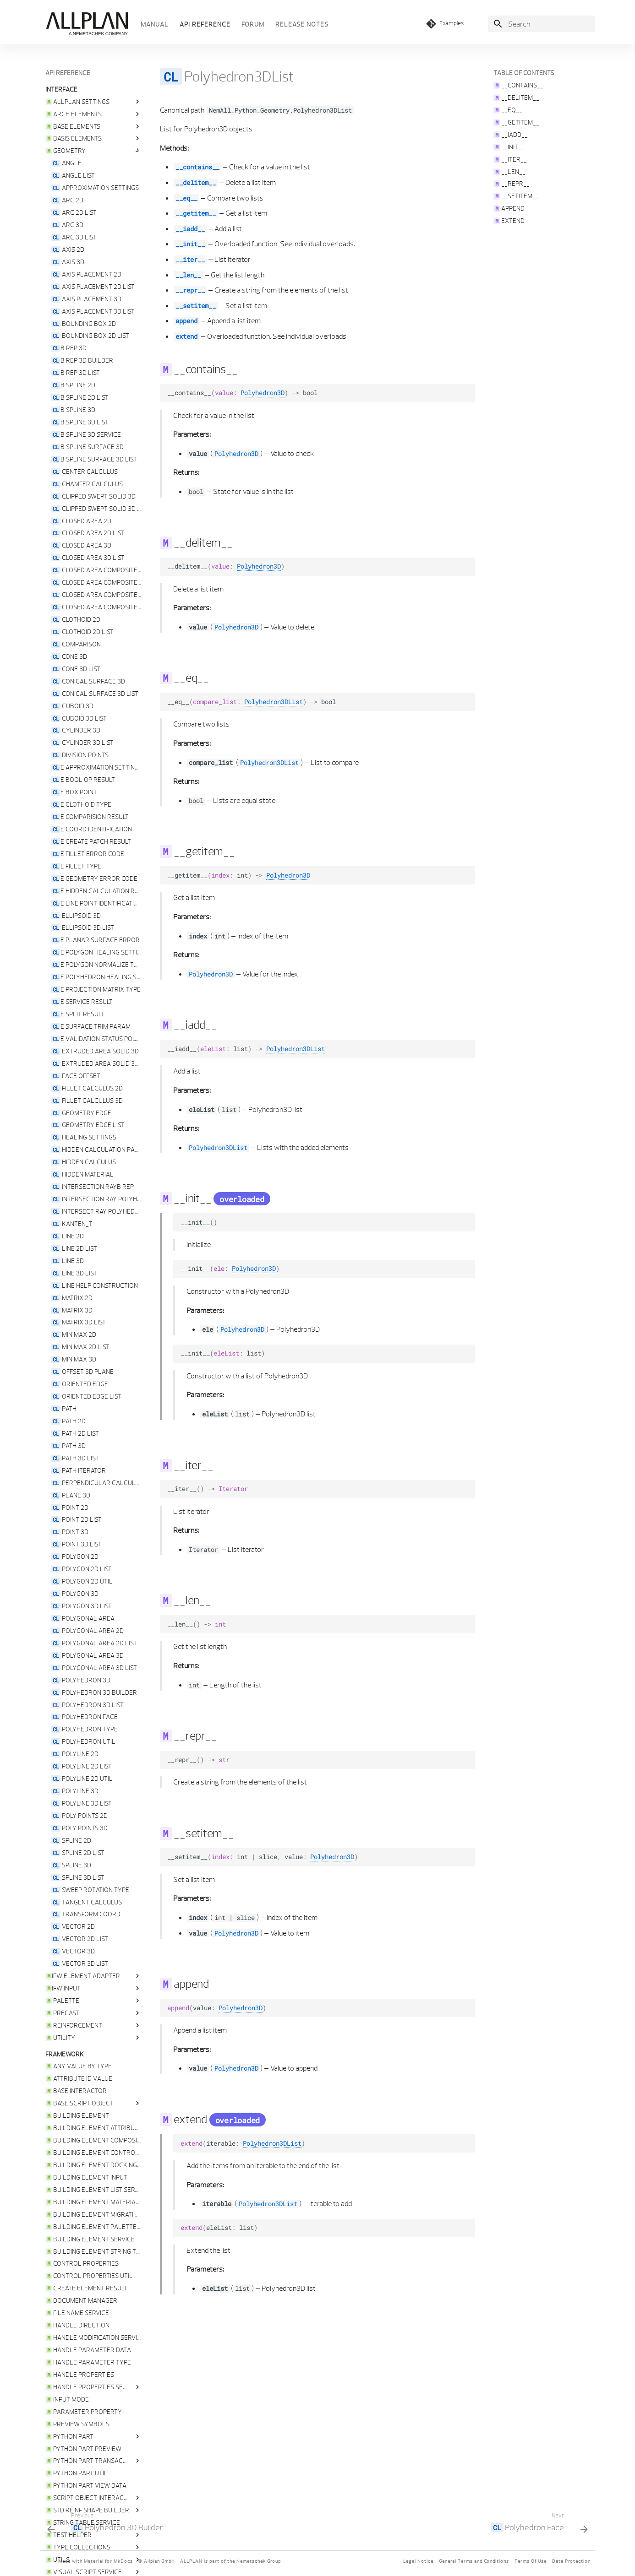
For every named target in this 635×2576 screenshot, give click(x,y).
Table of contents (523, 73)
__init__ (190, 244)
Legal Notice (418, 2561)
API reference (205, 24)
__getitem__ (195, 213)
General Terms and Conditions (474, 2561)
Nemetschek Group (258, 2561)
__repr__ (190, 290)
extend (186, 336)
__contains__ (197, 167)
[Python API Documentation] (86, 24)
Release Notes (301, 24)
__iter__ (190, 259)
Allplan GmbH (159, 2561)
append (186, 321)
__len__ (188, 275)
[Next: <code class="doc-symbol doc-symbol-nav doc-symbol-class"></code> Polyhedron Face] (537, 2524)
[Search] (541, 24)
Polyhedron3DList (273, 702)
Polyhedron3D (263, 393)
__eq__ (186, 198)
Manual (155, 24)
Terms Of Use (531, 2561)
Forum (252, 24)
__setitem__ (195, 306)
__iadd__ (190, 229)
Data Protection (571, 2561)
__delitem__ (195, 183)
